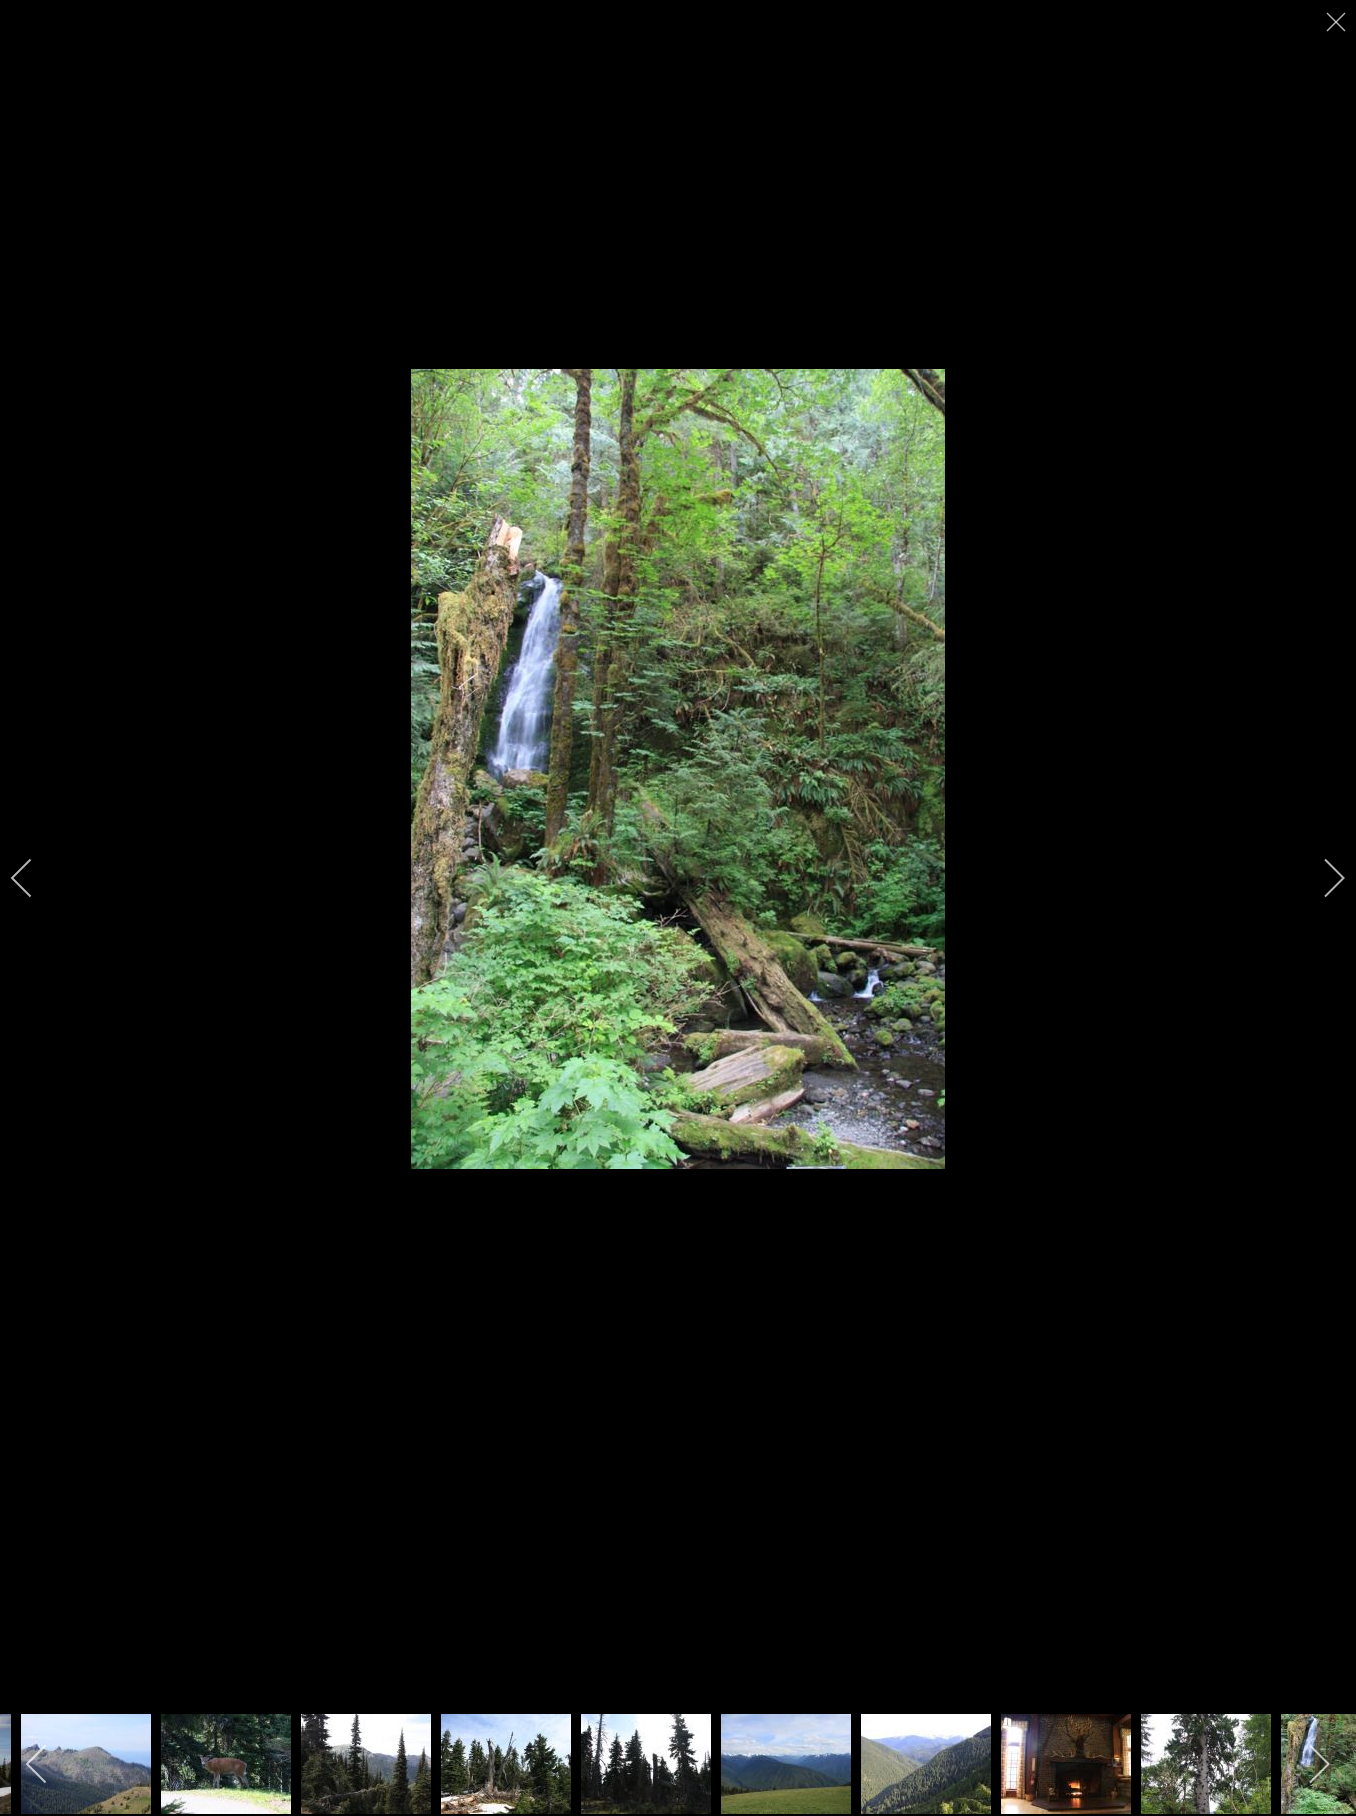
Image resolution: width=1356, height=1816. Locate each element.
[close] (1338, 22)
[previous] (35, 878)
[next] (1321, 878)
